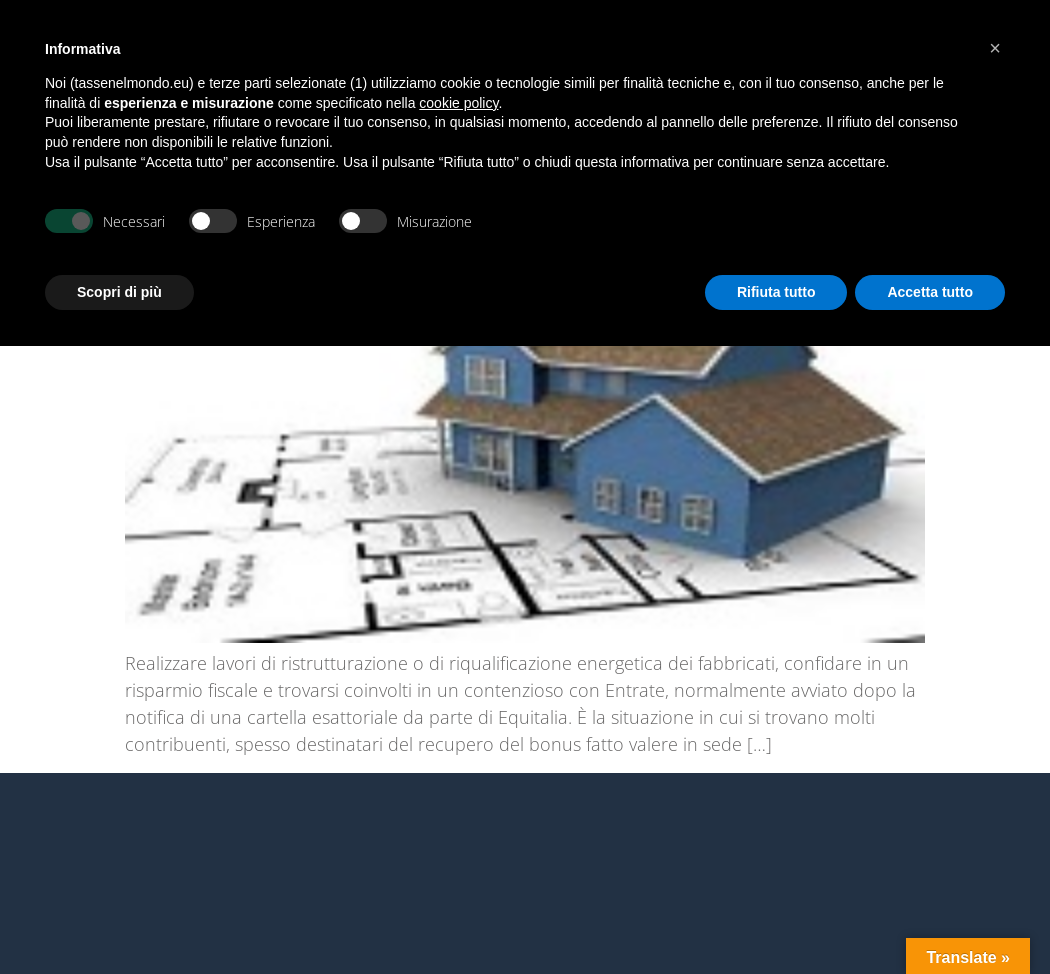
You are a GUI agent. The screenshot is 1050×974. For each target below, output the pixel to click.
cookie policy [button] (458, 103)
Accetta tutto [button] (930, 292)
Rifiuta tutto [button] (776, 292)
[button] (995, 48)
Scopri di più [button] (119, 292)
